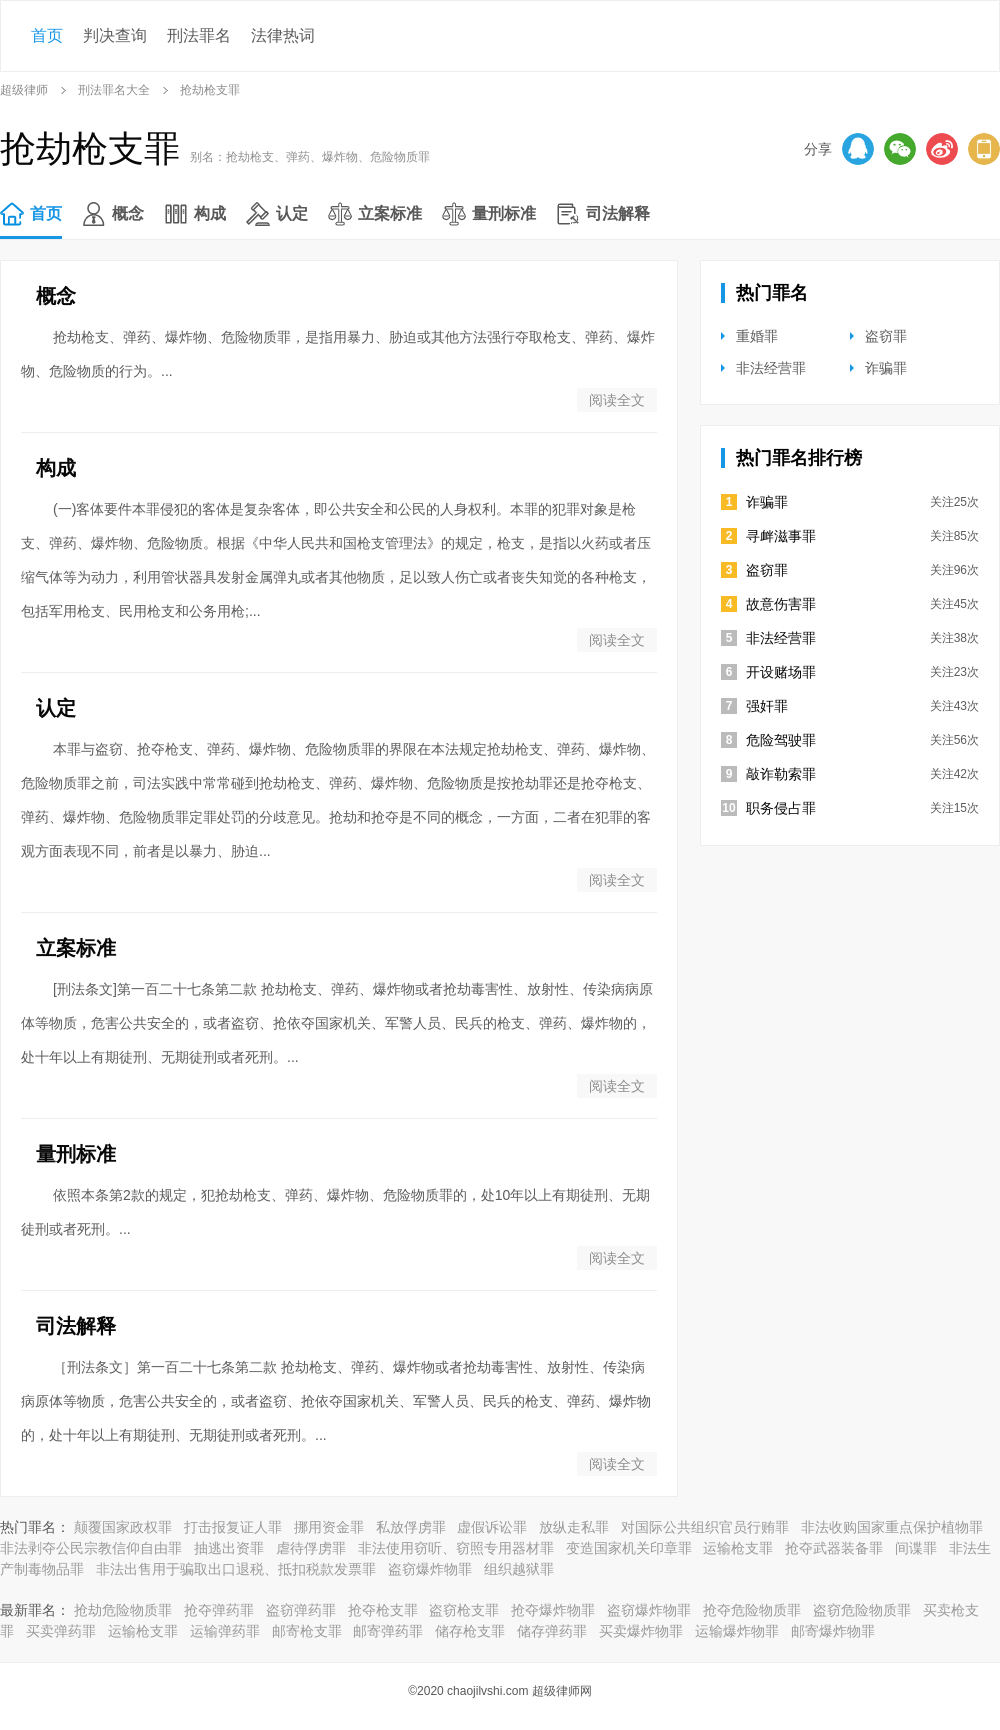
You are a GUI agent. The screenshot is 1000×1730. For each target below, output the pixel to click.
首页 (47, 35)
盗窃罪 (886, 336)
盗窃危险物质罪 (862, 1610)
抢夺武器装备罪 (834, 1548)
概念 (128, 213)
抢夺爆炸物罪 (553, 1610)
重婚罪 (757, 336)
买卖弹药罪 (61, 1631)
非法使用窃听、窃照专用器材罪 (456, 1548)
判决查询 (115, 35)
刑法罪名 (199, 35)
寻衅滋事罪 (781, 536)
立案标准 (390, 213)
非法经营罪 (771, 368)
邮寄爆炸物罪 (833, 1631)
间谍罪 (916, 1548)
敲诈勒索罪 (781, 774)
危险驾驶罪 (781, 740)
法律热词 (283, 35)
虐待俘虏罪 (311, 1548)
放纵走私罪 (574, 1527)
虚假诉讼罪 (492, 1527)
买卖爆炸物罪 (641, 1631)
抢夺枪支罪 (383, 1610)
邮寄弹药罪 (388, 1631)
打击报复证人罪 (233, 1527)
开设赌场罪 (781, 672)
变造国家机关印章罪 (629, 1548)
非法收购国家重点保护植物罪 (892, 1527)
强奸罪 (767, 706)
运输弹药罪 (225, 1631)
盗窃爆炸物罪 (430, 1569)
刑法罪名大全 (114, 90)
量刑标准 (504, 213)
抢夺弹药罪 (219, 1610)
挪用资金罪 (329, 1527)
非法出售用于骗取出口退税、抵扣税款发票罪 (236, 1569)
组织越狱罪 (519, 1569)
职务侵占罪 (781, 808)
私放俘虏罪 (411, 1527)
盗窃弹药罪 (301, 1610)
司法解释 (618, 213)
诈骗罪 (886, 368)
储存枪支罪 (470, 1631)
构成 (210, 213)
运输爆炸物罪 (737, 1631)
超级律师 (24, 90)
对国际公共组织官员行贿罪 (705, 1527)
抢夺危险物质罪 (752, 1610)
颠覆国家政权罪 (123, 1527)
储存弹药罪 (552, 1631)
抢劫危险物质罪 (123, 1610)
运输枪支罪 (738, 1548)
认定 (292, 213)
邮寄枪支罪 (307, 1631)
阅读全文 (617, 400)
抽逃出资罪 (229, 1548)
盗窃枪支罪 (464, 1610)
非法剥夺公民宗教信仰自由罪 (91, 1548)
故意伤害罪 (781, 604)
